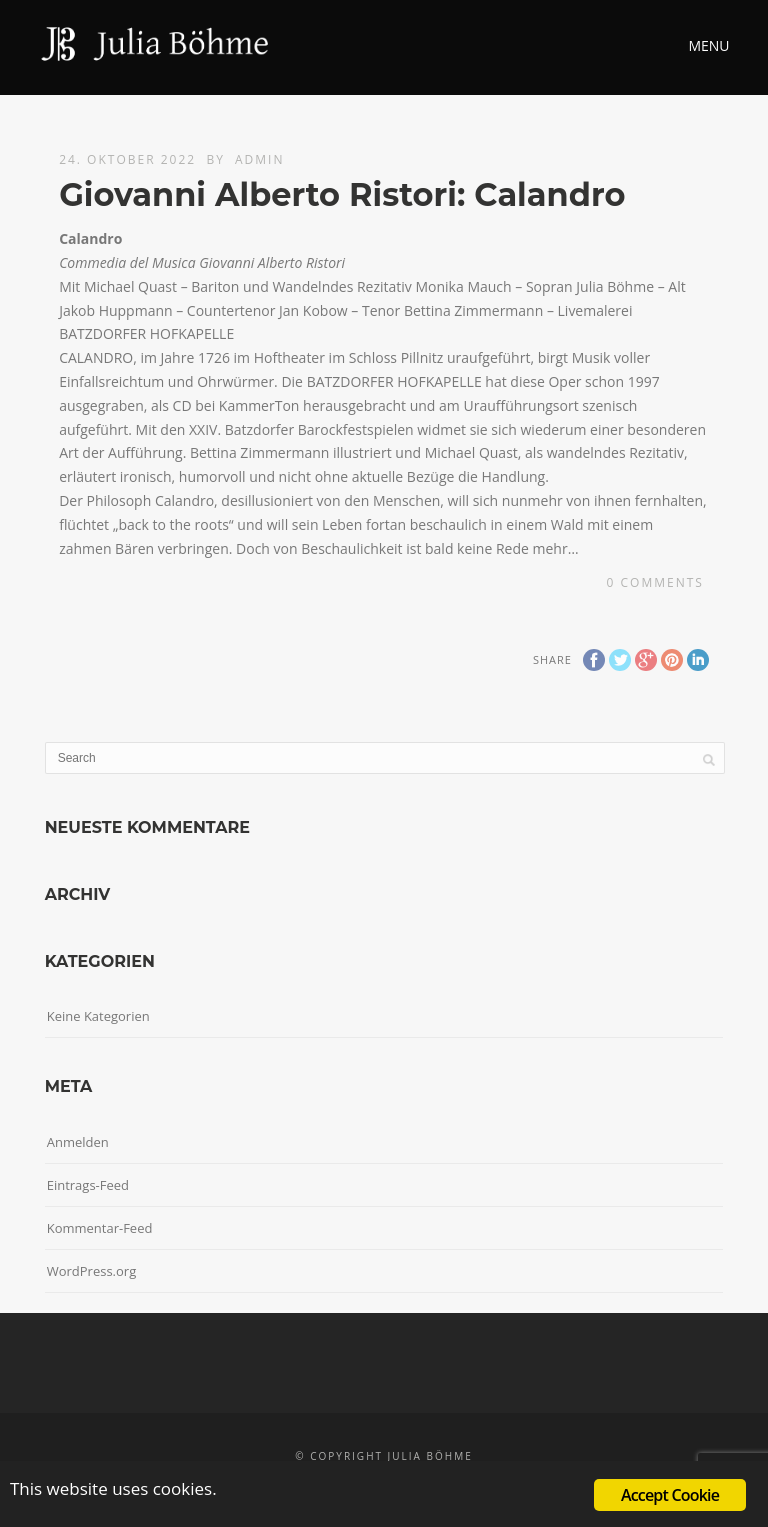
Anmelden (78, 1142)
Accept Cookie (670, 1495)
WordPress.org (92, 1271)
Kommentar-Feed (100, 1228)
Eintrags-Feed (88, 1185)
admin (259, 159)
